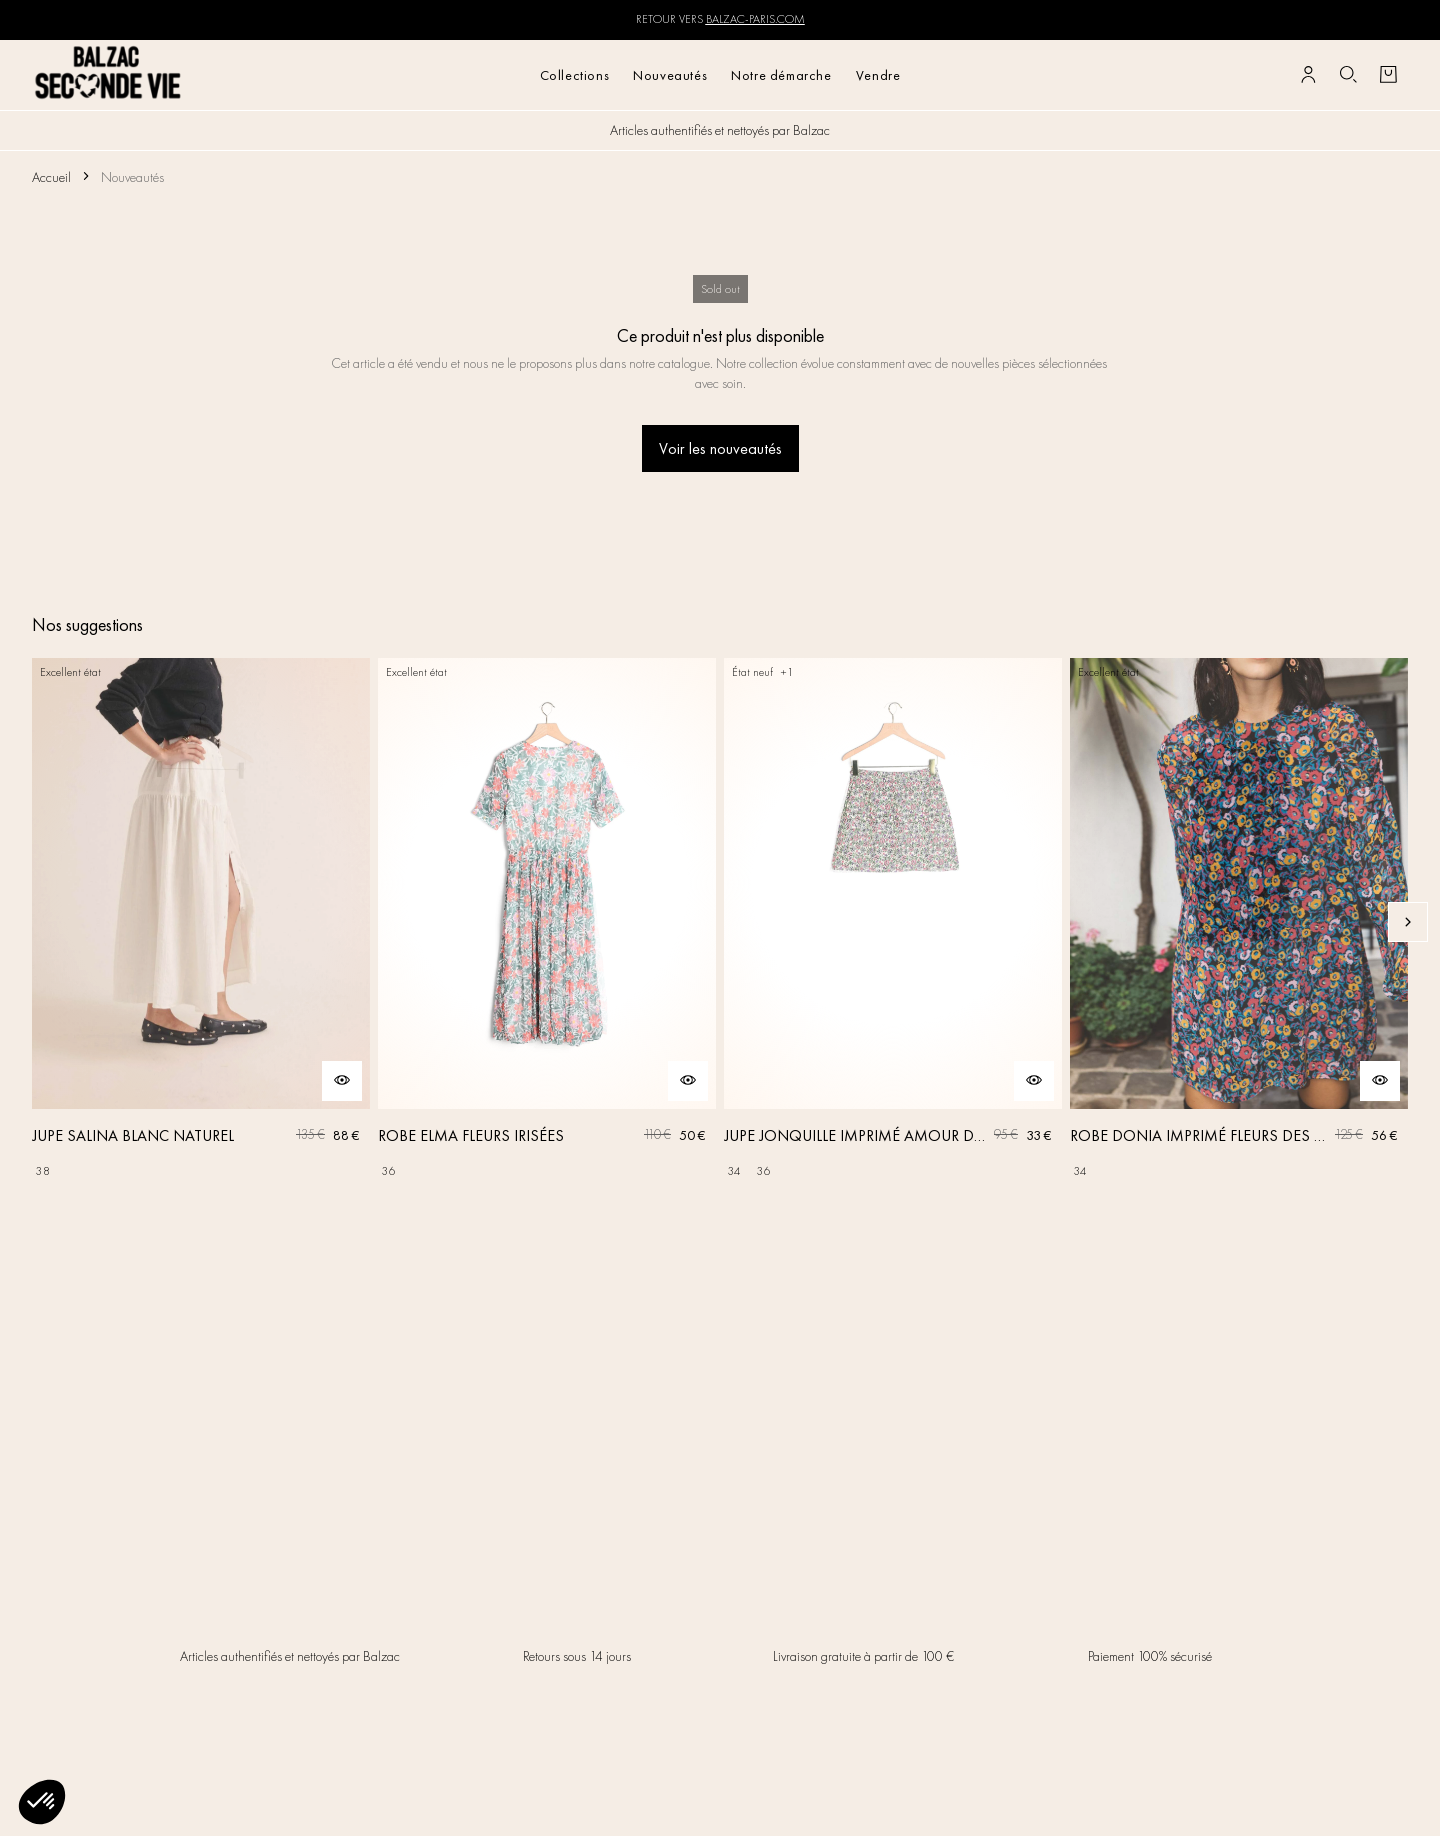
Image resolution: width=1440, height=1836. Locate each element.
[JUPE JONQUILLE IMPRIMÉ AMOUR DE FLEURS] (893, 922)
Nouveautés (670, 75)
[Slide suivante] (1408, 922)
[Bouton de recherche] (1348, 75)
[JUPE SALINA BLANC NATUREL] (201, 922)
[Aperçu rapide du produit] (342, 1081)
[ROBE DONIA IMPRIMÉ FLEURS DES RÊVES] (1239, 922)
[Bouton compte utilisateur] (1308, 75)
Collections (575, 75)
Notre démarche (781, 75)
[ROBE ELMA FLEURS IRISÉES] (547, 922)
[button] (42, 1802)
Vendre (878, 75)
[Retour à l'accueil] (108, 74)
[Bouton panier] (1388, 75)
